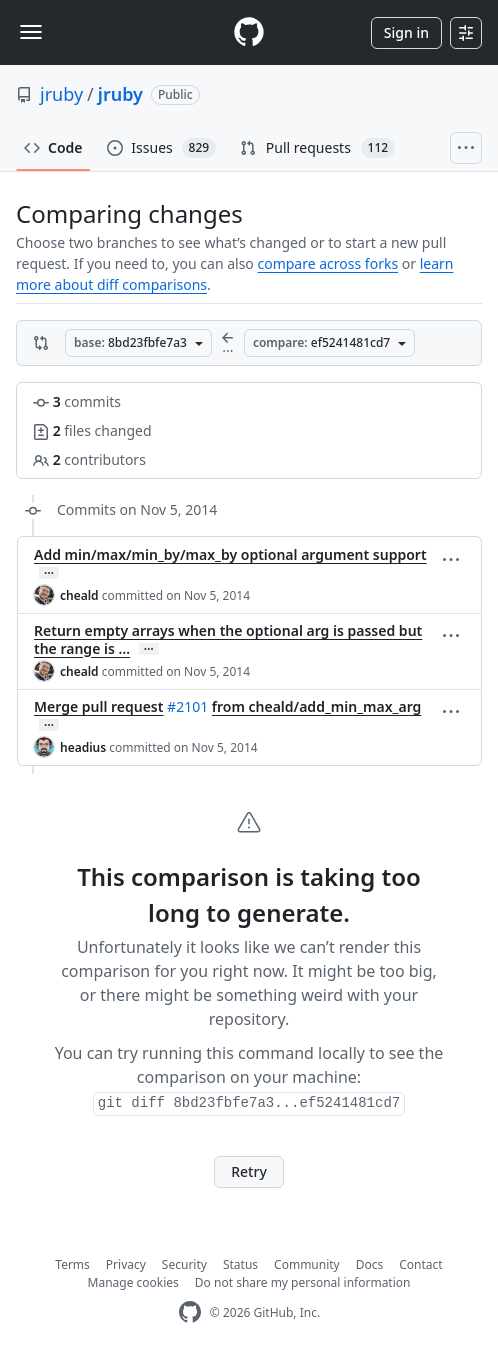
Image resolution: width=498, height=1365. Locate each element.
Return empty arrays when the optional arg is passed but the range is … (228, 639)
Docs (370, 1264)
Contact (420, 1264)
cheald (79, 595)
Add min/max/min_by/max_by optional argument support (230, 554)
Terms (72, 1264)
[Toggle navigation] (31, 32)
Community (307, 1264)
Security (184, 1264)
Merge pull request (98, 706)
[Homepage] (249, 32)
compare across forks (327, 263)
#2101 (187, 706)
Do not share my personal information (303, 1282)
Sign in (406, 32)
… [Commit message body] (49, 573)
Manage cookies (133, 1282)
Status (240, 1264)
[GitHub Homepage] (190, 1312)
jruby (61, 94)
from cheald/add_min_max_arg (317, 706)
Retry (249, 1171)
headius (83, 747)
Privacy (126, 1264)
